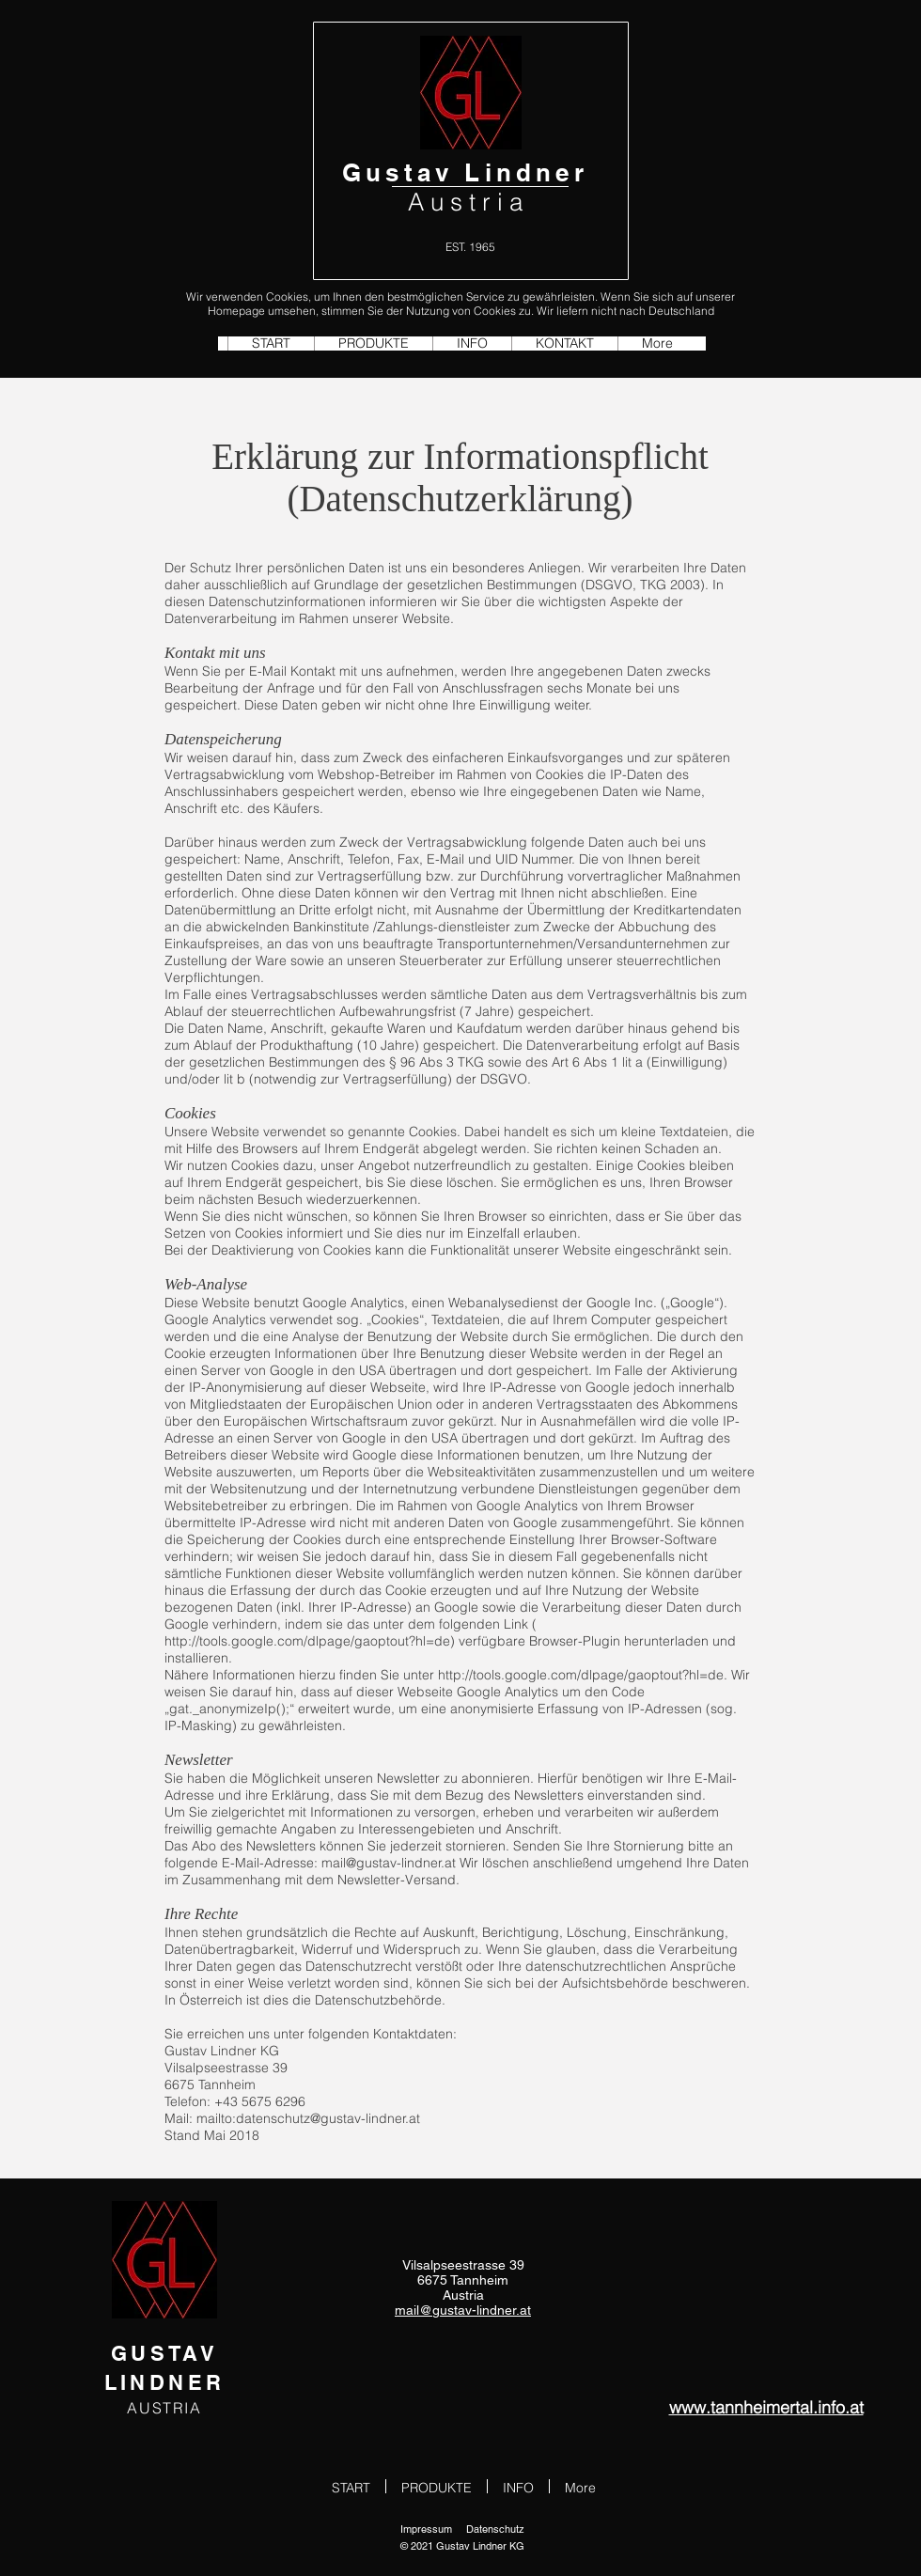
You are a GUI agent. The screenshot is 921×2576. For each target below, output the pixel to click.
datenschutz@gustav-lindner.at (328, 2118)
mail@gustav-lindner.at (388, 1862)
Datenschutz (495, 2529)
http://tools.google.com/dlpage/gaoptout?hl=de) (309, 1640)
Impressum (426, 2529)
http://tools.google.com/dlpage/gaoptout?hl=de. (582, 1674)
